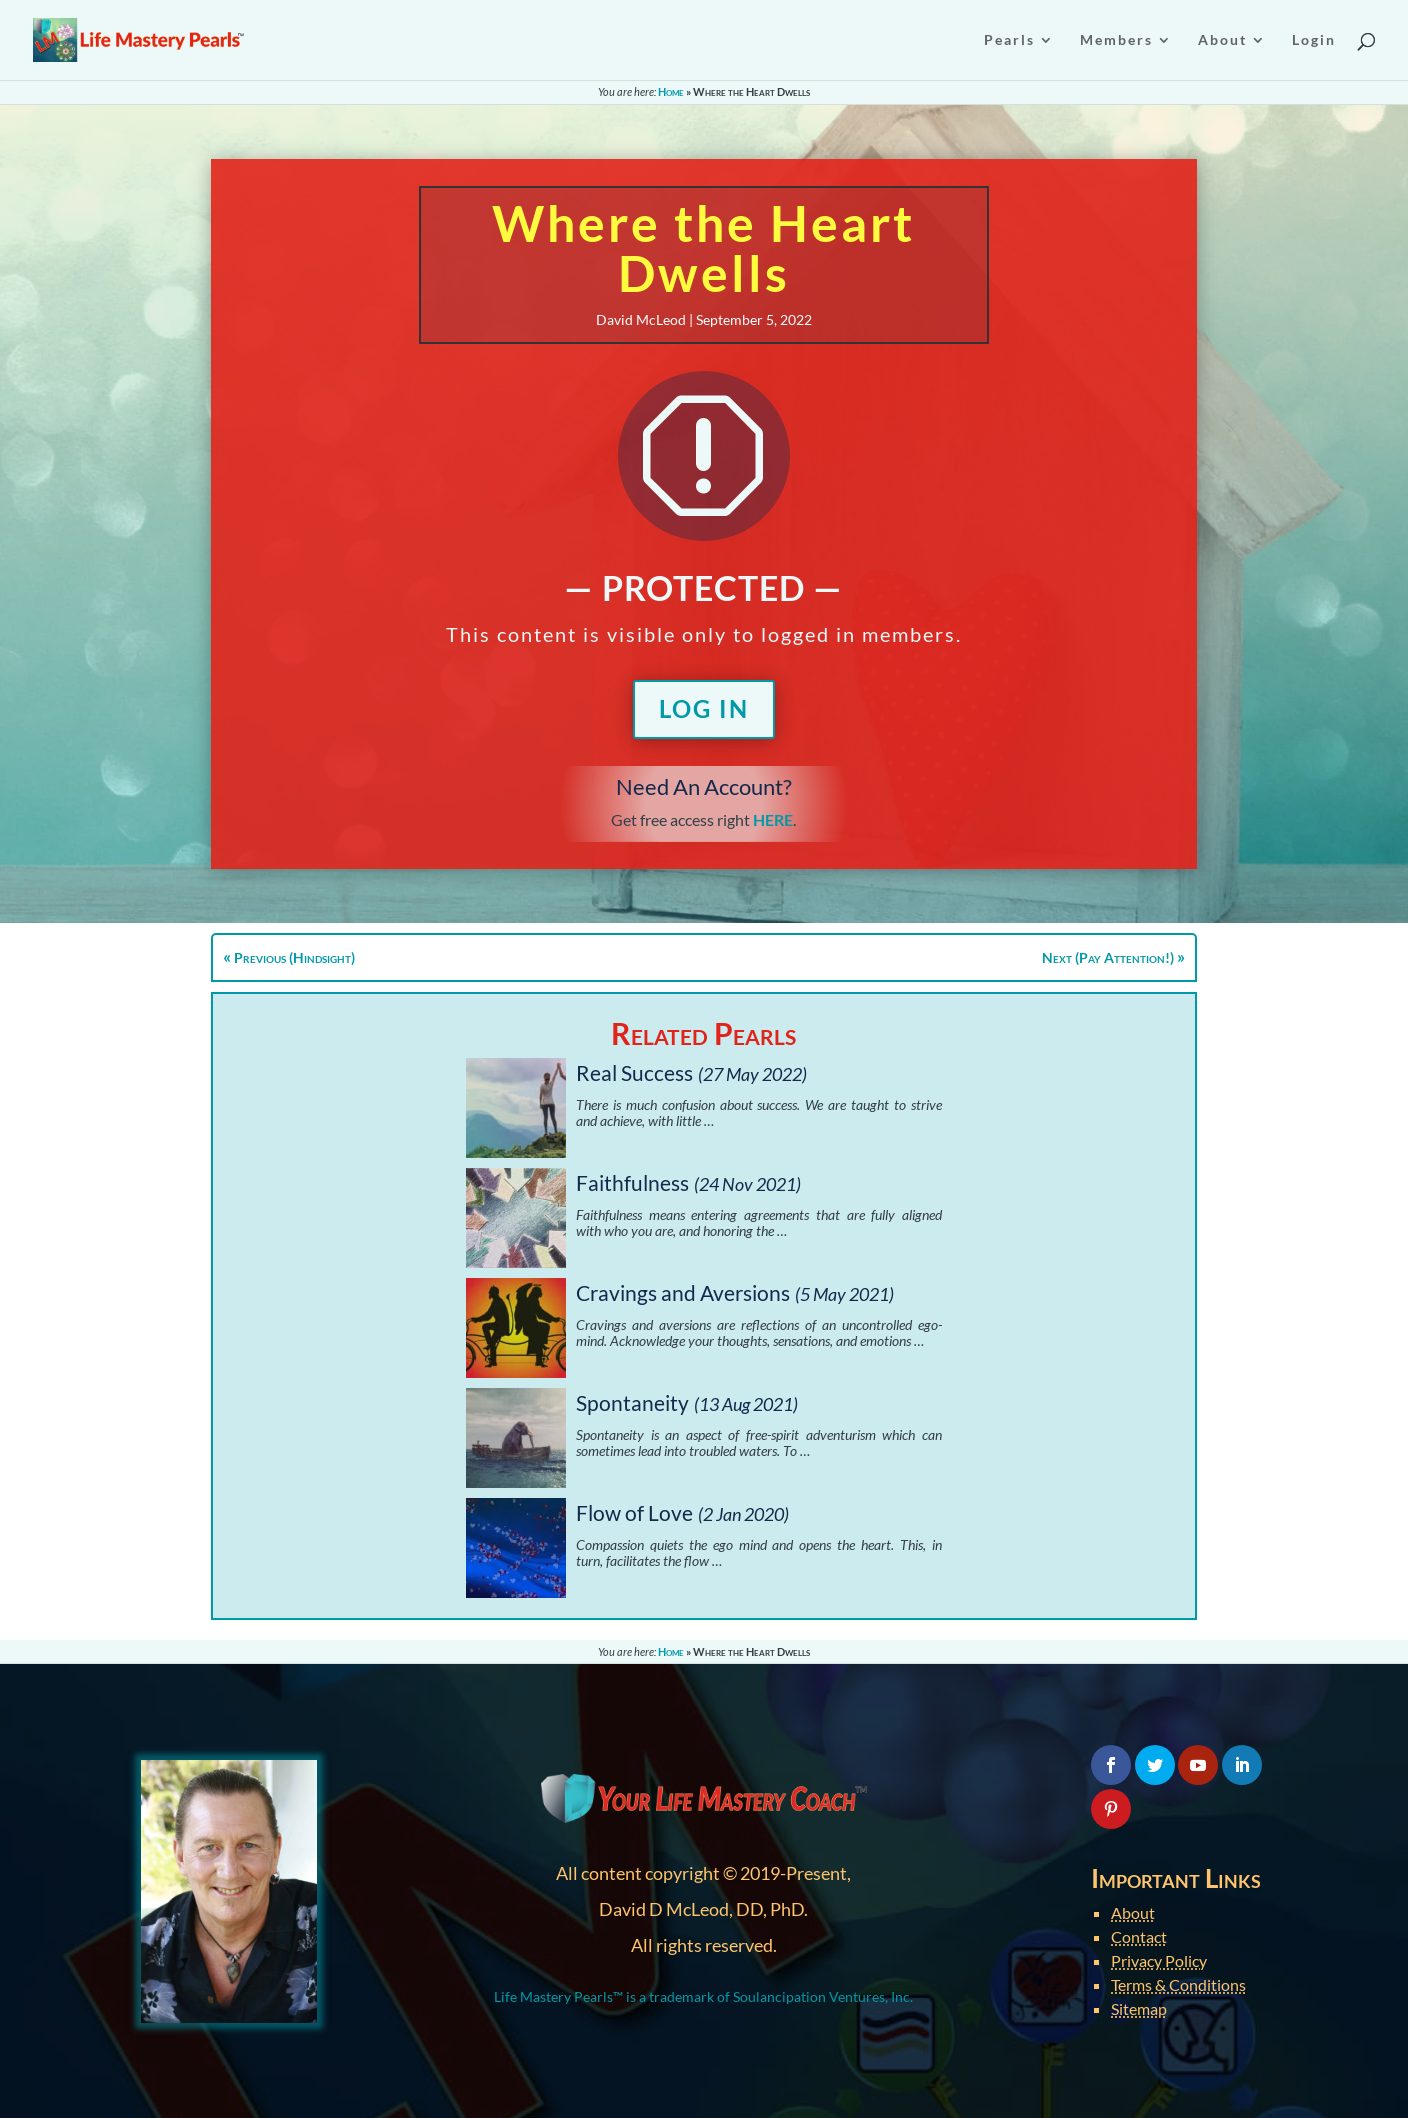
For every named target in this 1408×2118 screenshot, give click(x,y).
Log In (704, 708)
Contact (1139, 1936)
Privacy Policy (1159, 1960)
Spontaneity (632, 1402)
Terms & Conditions (1178, 1984)
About (1133, 1912)
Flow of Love (634, 1512)
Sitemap (1139, 2008)
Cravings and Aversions (683, 1292)
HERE (773, 819)
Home (671, 91)
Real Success (634, 1072)
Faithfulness (632, 1182)
